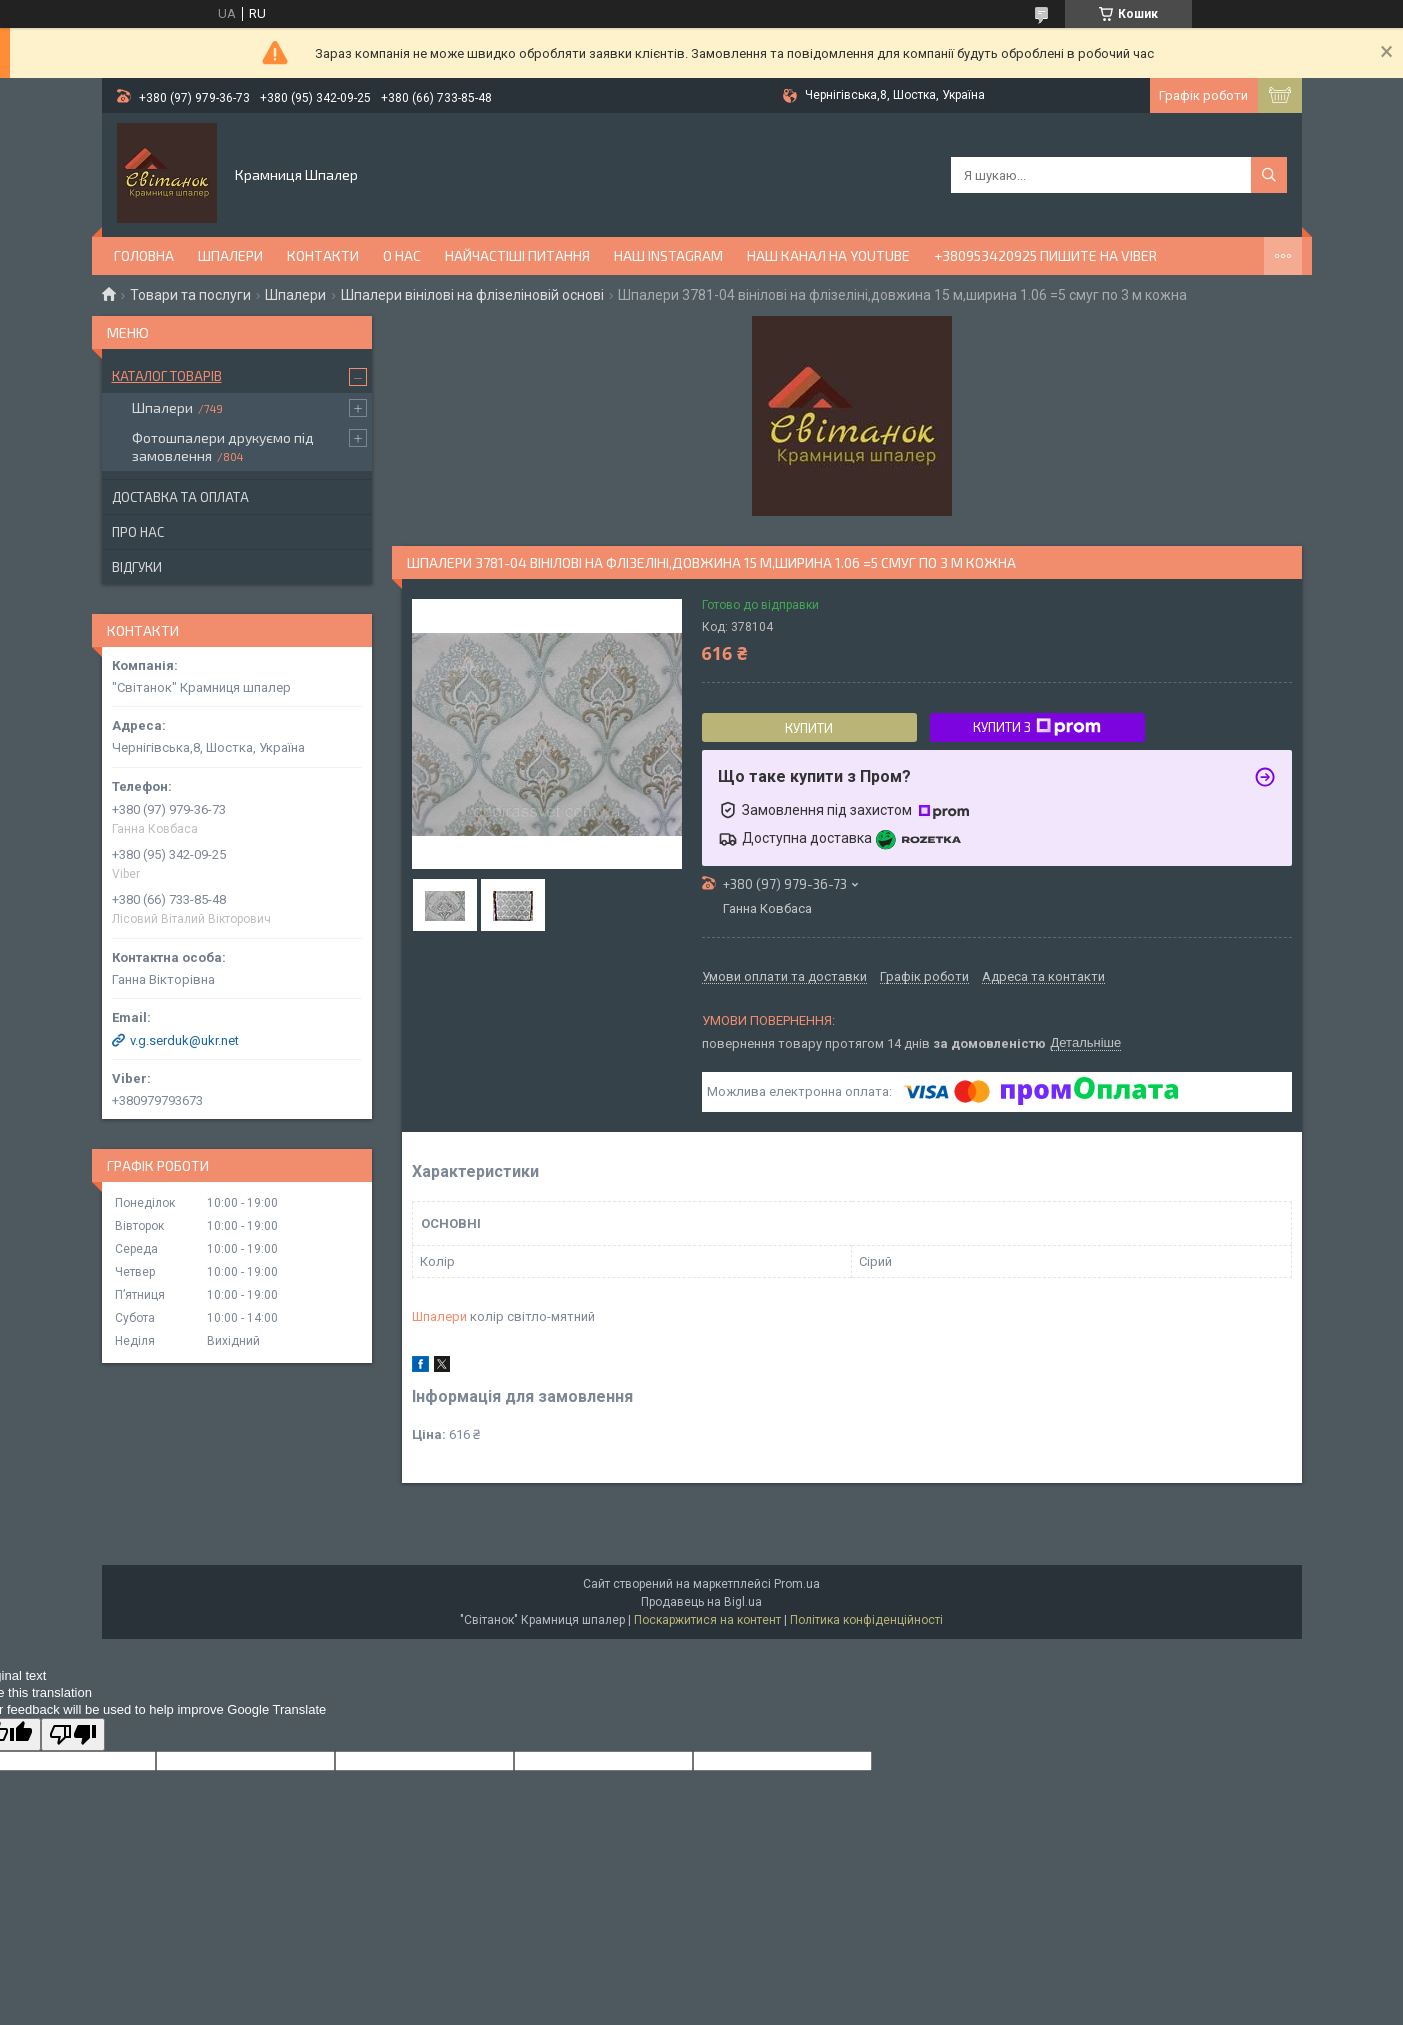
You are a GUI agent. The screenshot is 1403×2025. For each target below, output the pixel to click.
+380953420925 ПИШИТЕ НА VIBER (1045, 255)
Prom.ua (797, 1584)
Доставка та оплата (180, 497)
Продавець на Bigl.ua (701, 1602)
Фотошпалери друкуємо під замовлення (223, 446)
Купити (809, 728)
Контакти (323, 255)
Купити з (1037, 727)
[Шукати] (1269, 175)
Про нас (138, 532)
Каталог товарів (167, 376)
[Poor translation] (73, 1734)
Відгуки (137, 567)
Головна (144, 255)
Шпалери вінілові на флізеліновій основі (472, 295)
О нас (402, 255)
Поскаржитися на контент (707, 1620)
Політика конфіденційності (866, 1620)
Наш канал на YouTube (828, 255)
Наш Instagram (668, 255)
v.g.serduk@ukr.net (184, 1040)
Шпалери (230, 255)
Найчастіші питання (517, 255)
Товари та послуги (190, 295)
